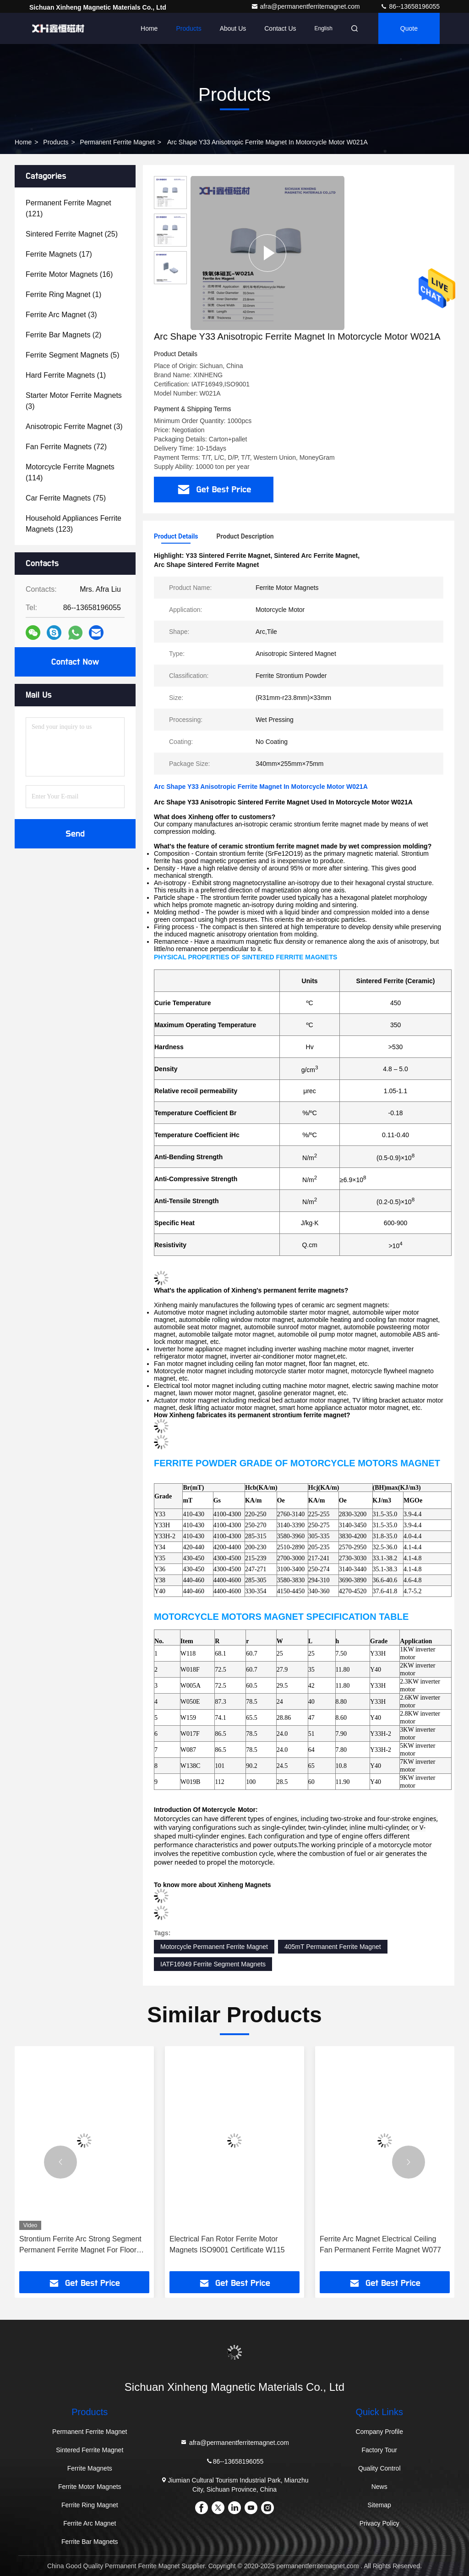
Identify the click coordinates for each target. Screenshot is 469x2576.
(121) (68, 208)
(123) (73, 523)
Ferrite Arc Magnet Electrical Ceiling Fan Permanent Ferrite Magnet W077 (380, 2244)
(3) (61, 315)
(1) (63, 294)
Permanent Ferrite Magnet (117, 142)
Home (149, 28)
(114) (70, 472)
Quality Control (379, 2468)
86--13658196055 (410, 6)
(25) (72, 234)
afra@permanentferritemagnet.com (306, 6)
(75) (66, 498)
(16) (69, 274)
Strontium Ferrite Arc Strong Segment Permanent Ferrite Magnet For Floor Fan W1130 (80, 2245)
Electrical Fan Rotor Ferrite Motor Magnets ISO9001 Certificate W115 (227, 2244)
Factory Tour (379, 2450)
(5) (73, 355)
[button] (60, 2162)
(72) (66, 447)
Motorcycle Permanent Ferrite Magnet (214, 1946)
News (379, 2486)
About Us (233, 28)
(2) (63, 335)
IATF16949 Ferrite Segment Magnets (213, 1964)
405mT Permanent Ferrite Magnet (332, 1946)
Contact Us (280, 28)
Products (188, 28)
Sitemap (379, 2505)
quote (409, 28)
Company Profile (379, 2431)
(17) (59, 254)
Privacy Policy (379, 2523)
